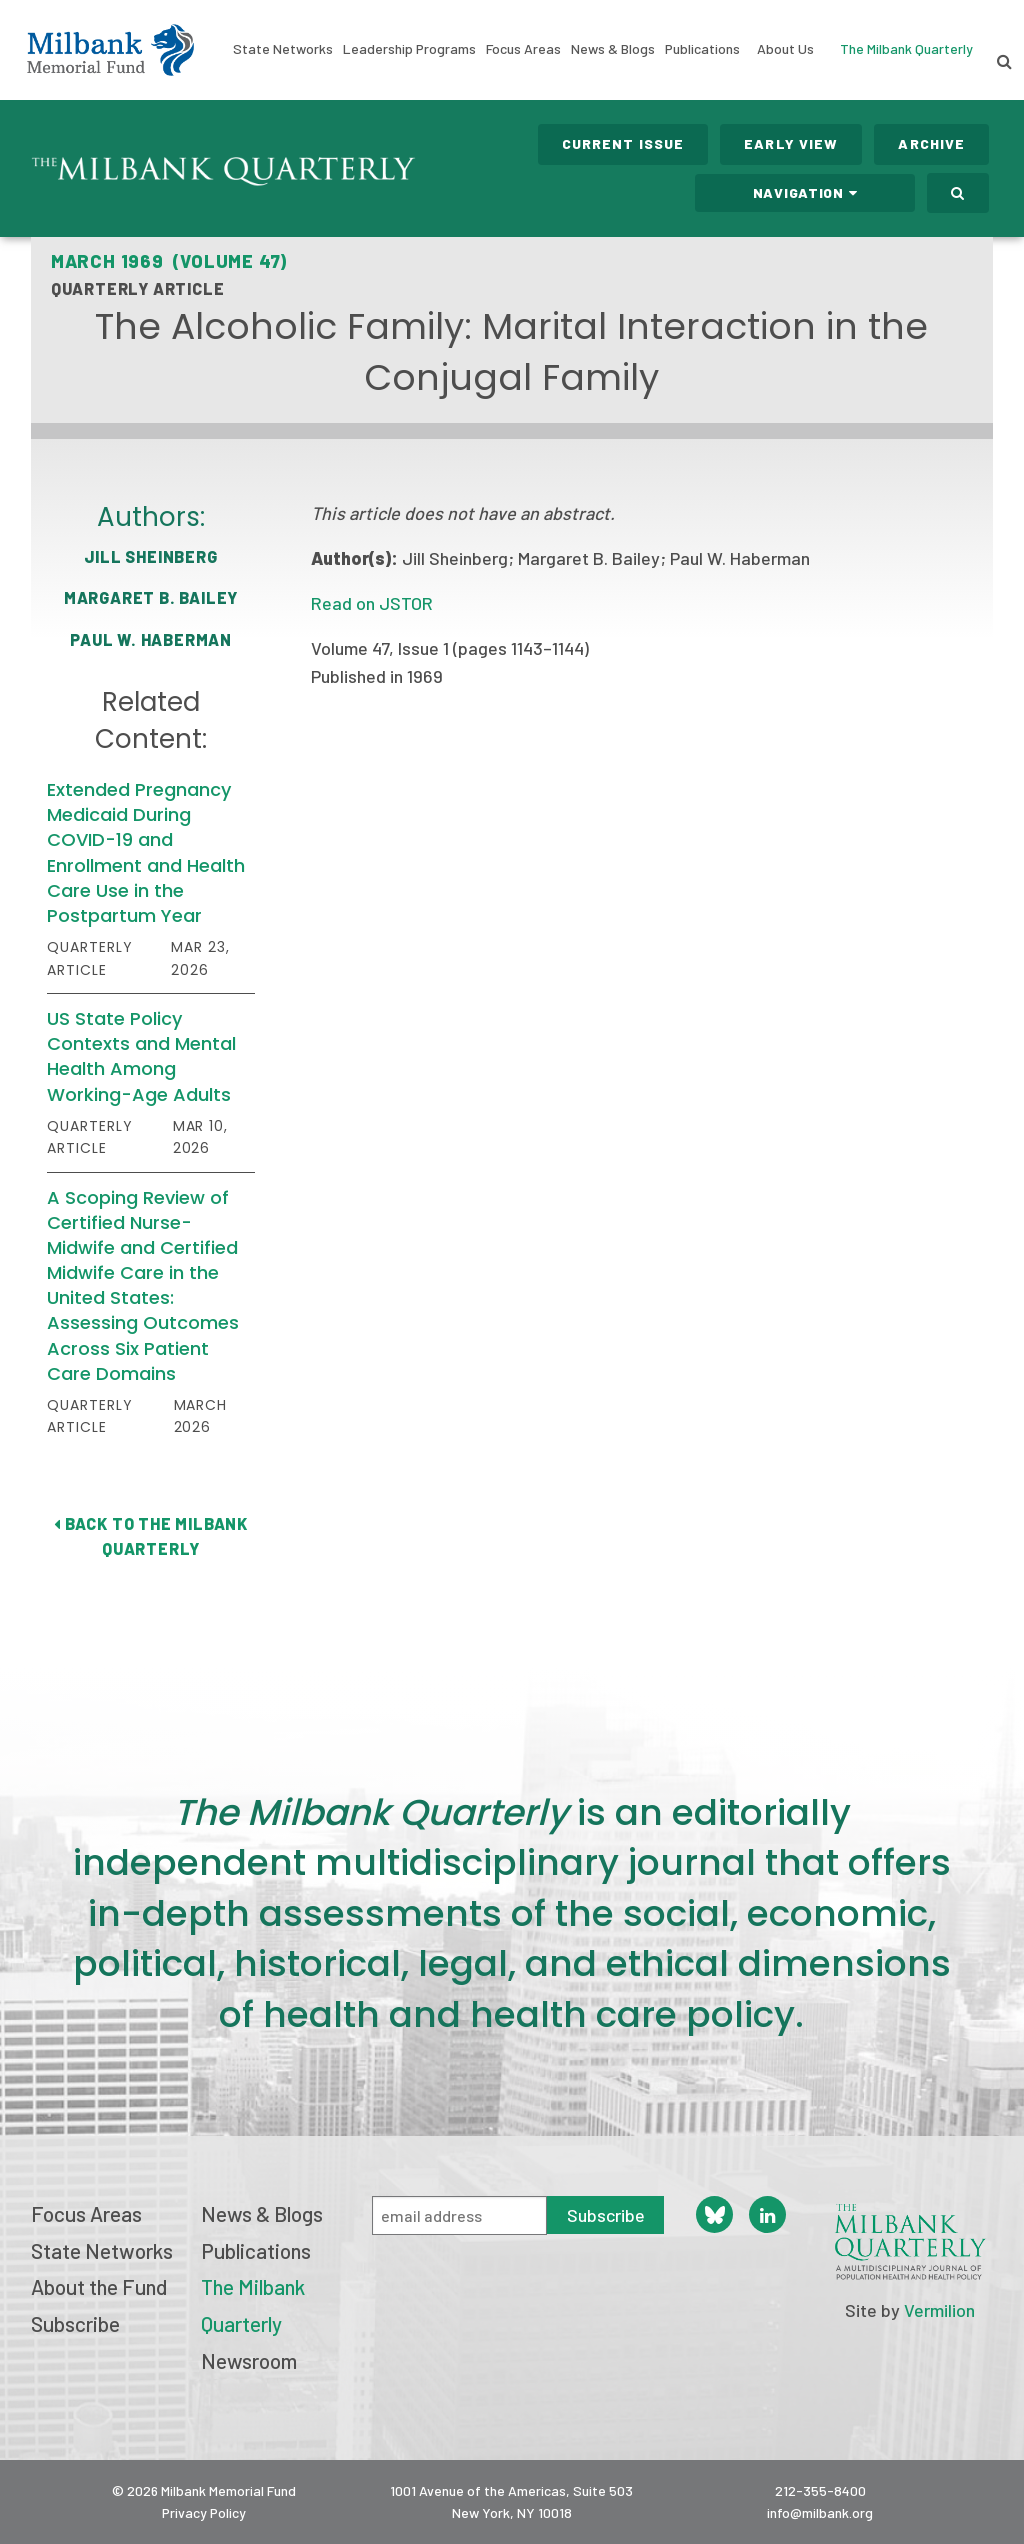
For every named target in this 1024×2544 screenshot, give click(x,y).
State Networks (283, 49)
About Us (785, 49)
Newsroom (249, 2360)
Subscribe (75, 2323)
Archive (931, 143)
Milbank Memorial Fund (110, 50)
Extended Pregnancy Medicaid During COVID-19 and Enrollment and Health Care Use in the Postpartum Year (146, 852)
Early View (791, 143)
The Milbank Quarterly (906, 48)
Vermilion (939, 2310)
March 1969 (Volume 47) (169, 261)
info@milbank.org (820, 2512)
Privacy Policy (204, 2512)
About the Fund (99, 2286)
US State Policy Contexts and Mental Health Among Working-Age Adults (141, 1056)
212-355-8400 (820, 2490)
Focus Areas (523, 49)
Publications (702, 49)
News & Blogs (613, 49)
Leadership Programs (409, 49)
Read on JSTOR (372, 603)
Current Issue (623, 143)
